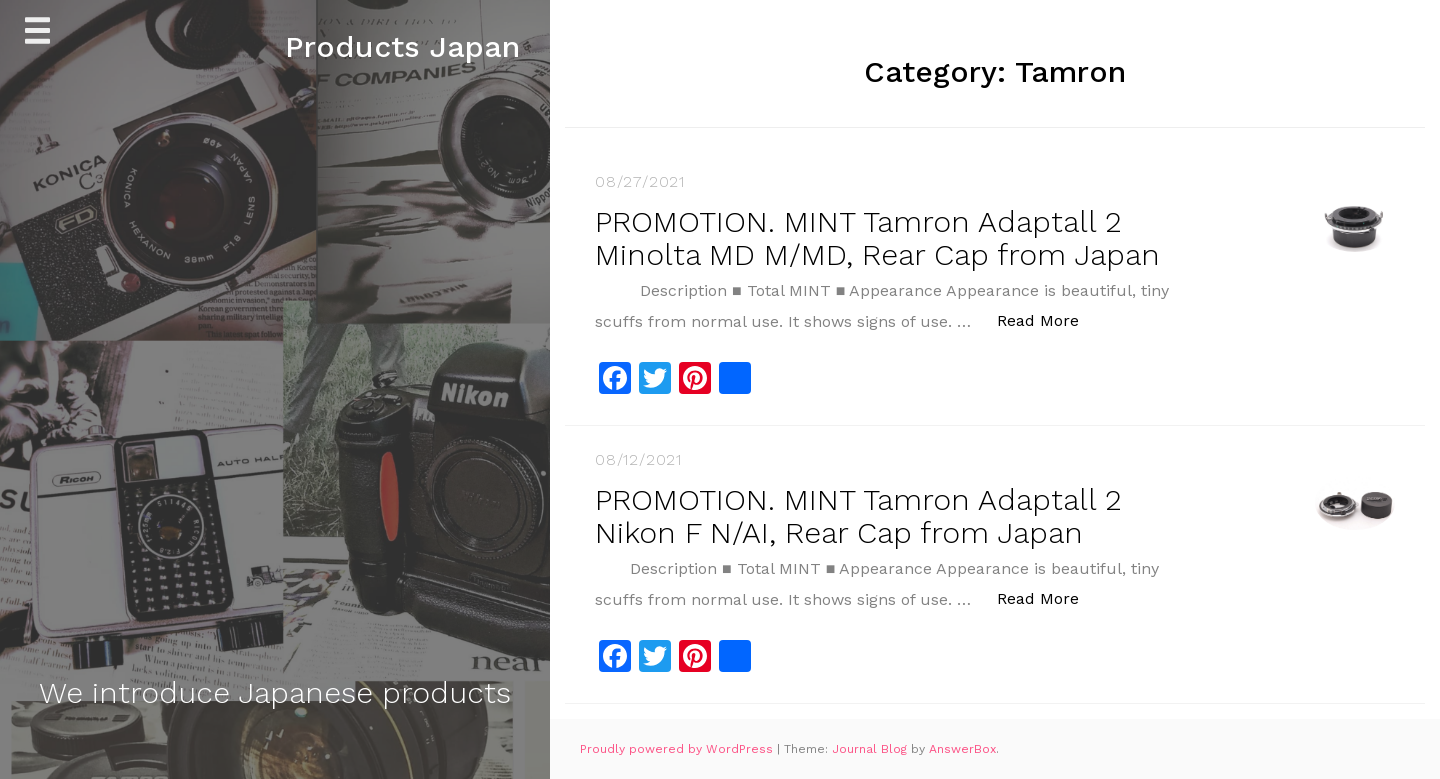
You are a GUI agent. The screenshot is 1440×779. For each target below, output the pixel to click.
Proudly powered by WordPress (678, 749)
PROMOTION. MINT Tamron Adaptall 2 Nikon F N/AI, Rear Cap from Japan (858, 516)
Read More (1048, 319)
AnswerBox (962, 749)
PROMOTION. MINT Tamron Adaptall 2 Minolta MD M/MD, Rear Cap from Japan (877, 238)
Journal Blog (871, 749)
